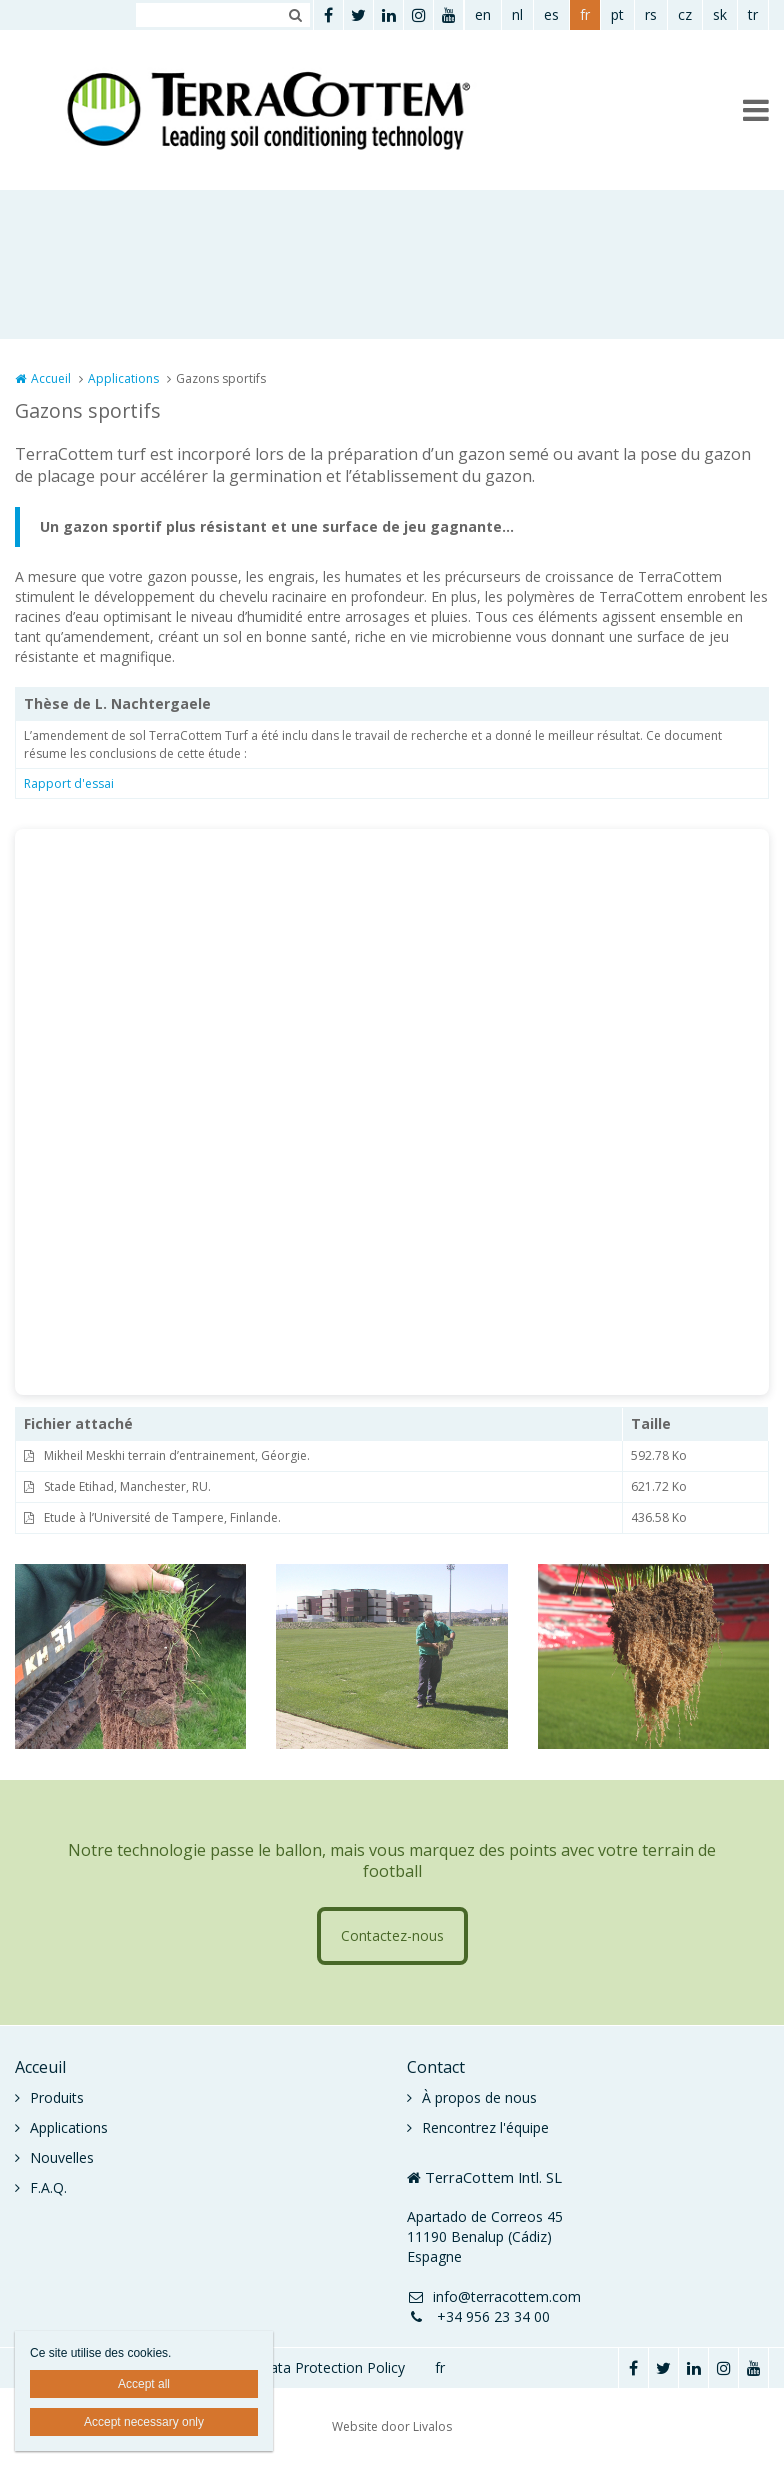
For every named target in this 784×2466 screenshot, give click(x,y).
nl (517, 14)
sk (720, 14)
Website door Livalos (392, 2426)
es (551, 14)
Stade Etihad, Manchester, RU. (127, 1486)
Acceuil (40, 2067)
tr (753, 14)
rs (651, 14)
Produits (57, 2097)
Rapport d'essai (69, 783)
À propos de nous (479, 2097)
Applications (123, 378)
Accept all (144, 2384)
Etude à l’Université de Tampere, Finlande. (162, 1517)
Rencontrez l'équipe (485, 2127)
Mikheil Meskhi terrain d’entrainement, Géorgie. (177, 1455)
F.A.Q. (48, 2187)
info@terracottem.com (494, 2296)
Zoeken (295, 15)
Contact (436, 2067)
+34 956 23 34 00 (478, 2316)
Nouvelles (62, 2157)
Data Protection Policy (332, 2367)
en (483, 14)
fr (585, 14)
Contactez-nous (392, 1935)
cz (685, 14)
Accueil (51, 378)
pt (617, 14)
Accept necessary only (144, 2422)
